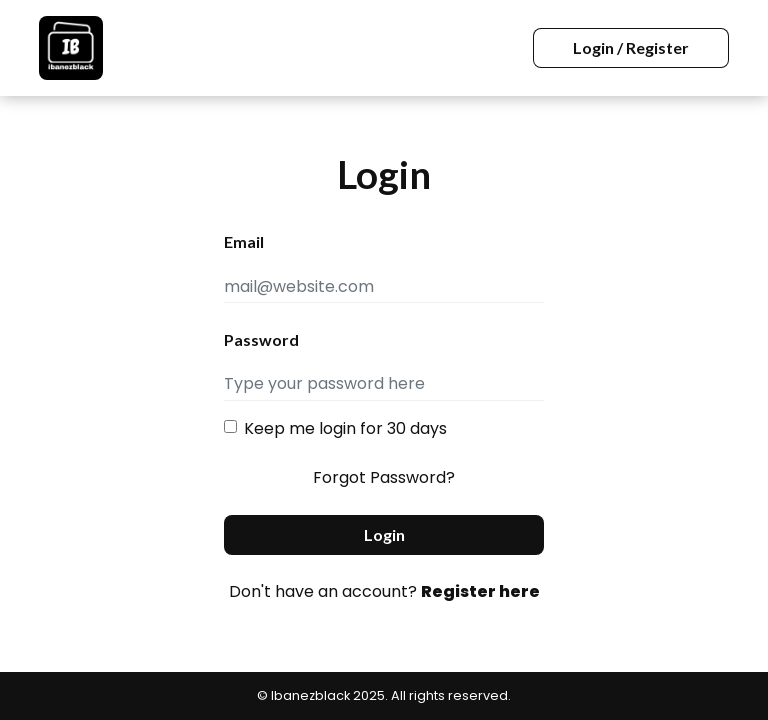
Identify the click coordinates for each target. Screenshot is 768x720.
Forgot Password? (384, 477)
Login (384, 534)
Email (244, 241)
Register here (480, 591)
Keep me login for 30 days (345, 428)
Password (261, 339)
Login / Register (631, 47)
